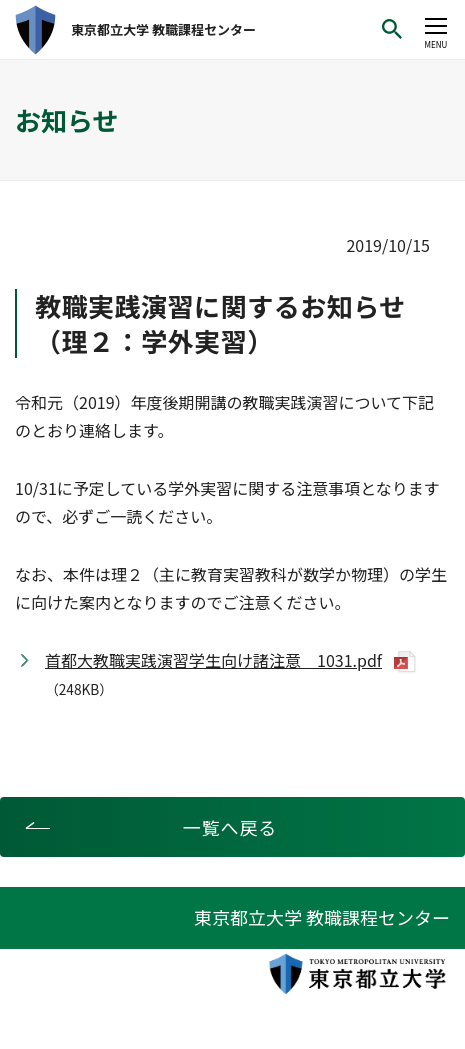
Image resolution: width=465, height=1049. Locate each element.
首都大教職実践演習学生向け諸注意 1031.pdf (213, 660)
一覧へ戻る (230, 827)
